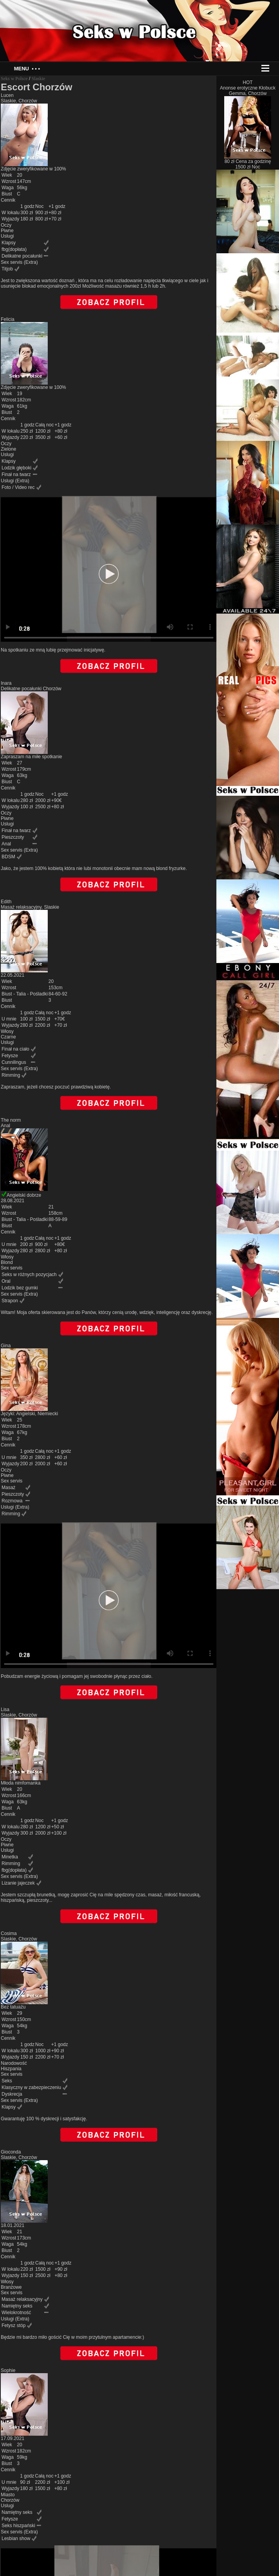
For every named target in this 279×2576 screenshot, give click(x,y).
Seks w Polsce (14, 78)
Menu (27, 69)
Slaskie (38, 78)
